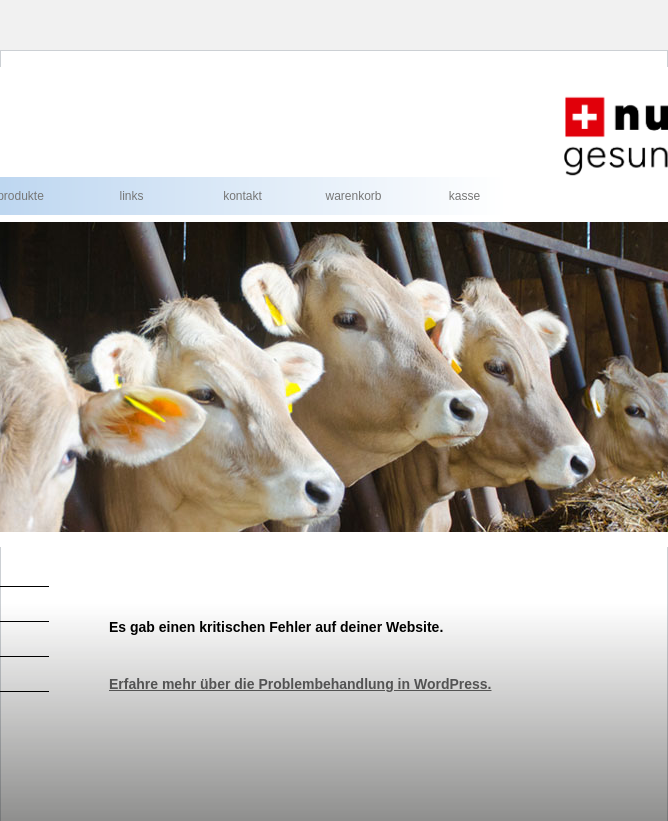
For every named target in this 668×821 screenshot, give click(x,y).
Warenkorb (353, 196)
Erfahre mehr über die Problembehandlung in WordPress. (300, 684)
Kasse (464, 196)
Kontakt (242, 196)
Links (131, 196)
